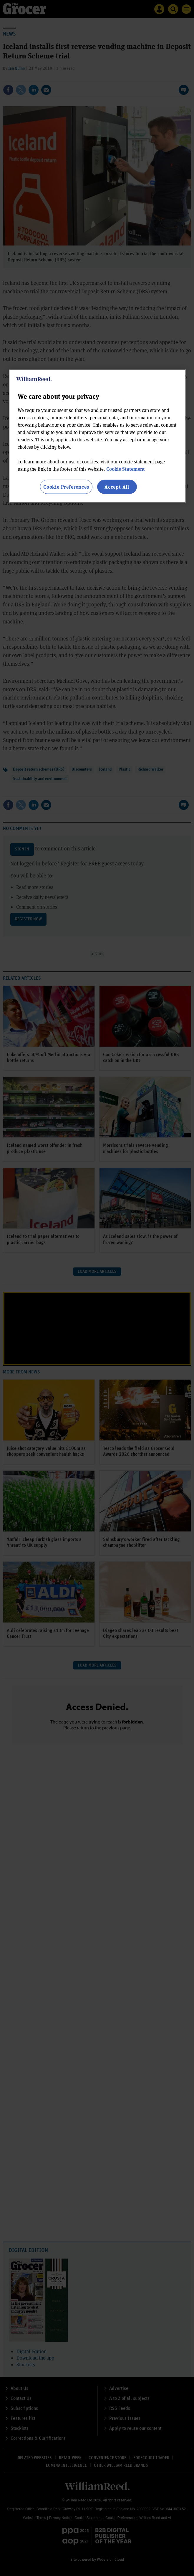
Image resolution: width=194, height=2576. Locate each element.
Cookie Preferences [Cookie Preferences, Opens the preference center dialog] (66, 486)
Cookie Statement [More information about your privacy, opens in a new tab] (125, 468)
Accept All (117, 486)
